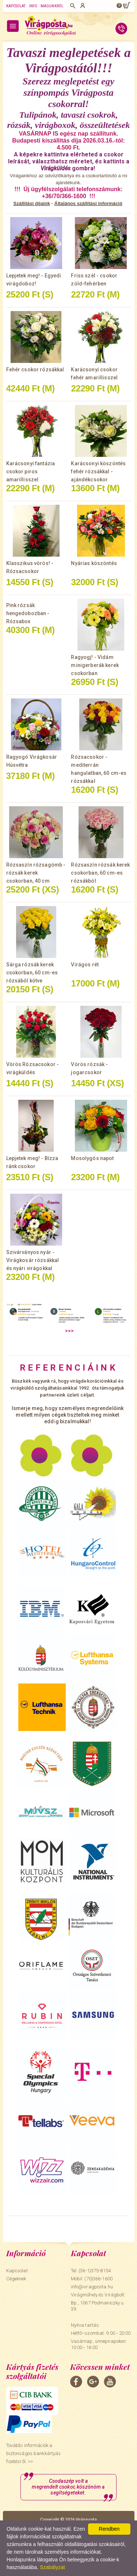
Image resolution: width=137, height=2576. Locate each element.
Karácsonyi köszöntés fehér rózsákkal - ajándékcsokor (98, 471)
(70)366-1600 (98, 2278)
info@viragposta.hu (92, 2286)
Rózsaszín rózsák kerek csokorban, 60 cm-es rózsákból (100, 873)
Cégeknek (16, 2278)
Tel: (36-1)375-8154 (91, 2270)
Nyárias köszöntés (94, 563)
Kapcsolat (16, 6)
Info (33, 6)
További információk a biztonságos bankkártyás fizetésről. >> (33, 2453)
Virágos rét (85, 964)
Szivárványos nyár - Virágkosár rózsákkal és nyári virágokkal (32, 1260)
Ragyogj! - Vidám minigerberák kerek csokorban (95, 665)
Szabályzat (52, 2567)
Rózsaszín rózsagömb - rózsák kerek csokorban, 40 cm (36, 873)
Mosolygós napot (92, 1158)
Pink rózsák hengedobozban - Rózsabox (28, 613)
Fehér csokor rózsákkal (35, 369)
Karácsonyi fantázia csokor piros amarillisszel (30, 471)
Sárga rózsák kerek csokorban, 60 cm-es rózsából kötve (32, 973)
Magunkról (52, 6)
